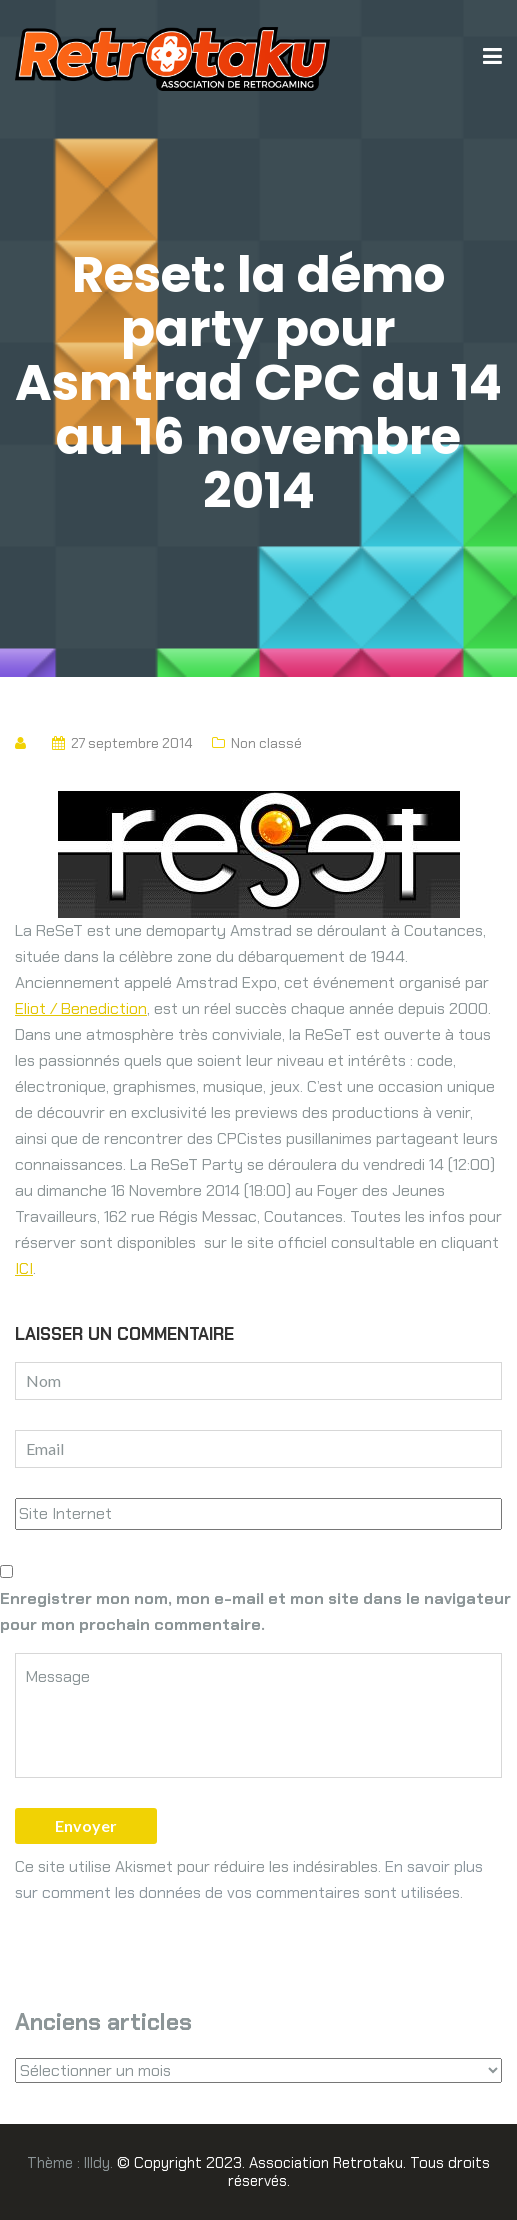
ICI (24, 1268)
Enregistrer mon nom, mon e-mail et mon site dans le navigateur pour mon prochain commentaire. (255, 1611)
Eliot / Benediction (81, 1008)
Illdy (97, 2163)
